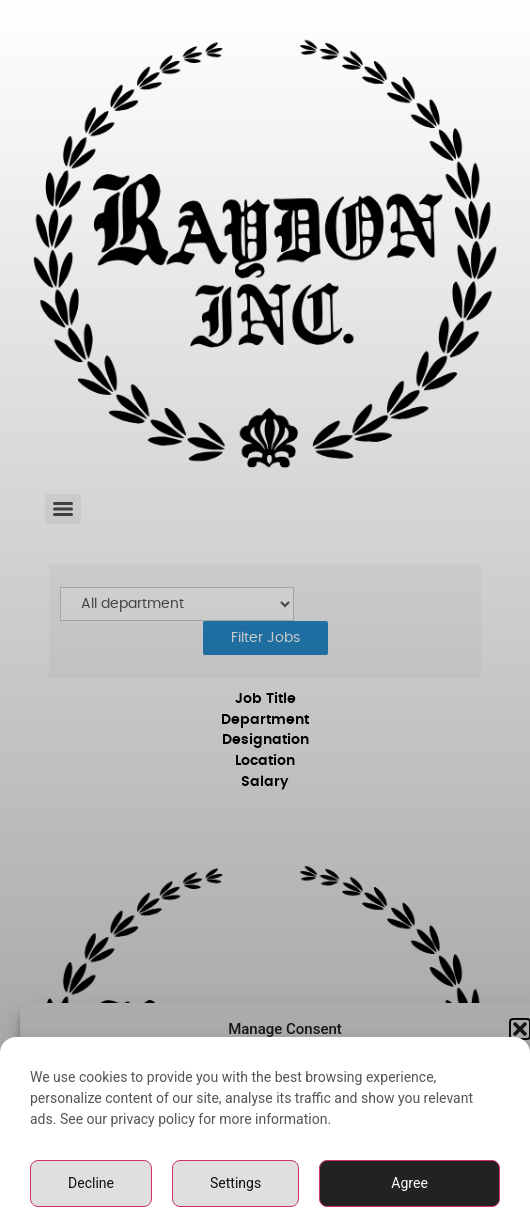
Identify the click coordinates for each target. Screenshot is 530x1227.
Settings (235, 1191)
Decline (91, 1191)
